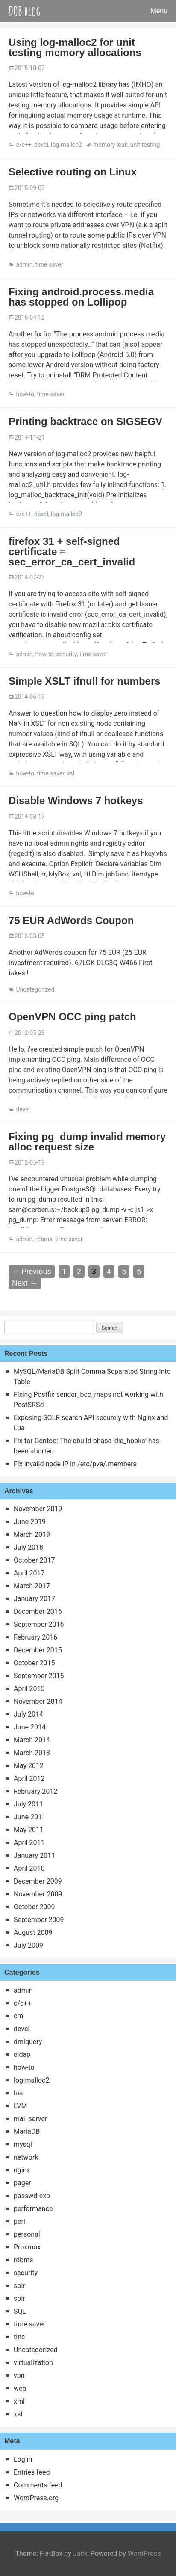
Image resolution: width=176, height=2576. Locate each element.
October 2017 (34, 1560)
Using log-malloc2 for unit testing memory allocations (75, 47)
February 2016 (35, 1637)
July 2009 (28, 1945)
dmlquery (28, 2042)
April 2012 (29, 1778)
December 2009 (38, 1881)
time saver (49, 264)
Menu (158, 11)
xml (19, 2401)
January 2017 (34, 1599)
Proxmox (27, 2247)
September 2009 (39, 1920)
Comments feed (38, 2485)
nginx (22, 2170)
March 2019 (32, 1534)
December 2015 (38, 1650)
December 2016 (38, 1611)
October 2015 (34, 1663)
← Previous (31, 1271)
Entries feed (32, 2472)
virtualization (33, 2363)
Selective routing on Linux (73, 172)
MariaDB (27, 2131)
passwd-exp (32, 2196)
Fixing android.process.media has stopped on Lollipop (81, 297)
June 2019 (30, 1522)
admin (24, 264)
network (26, 2157)
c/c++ (23, 144)
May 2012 (29, 1766)
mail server (30, 2119)
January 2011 (34, 1855)
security (66, 654)
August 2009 (33, 1932)
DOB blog (25, 11)
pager (22, 2183)
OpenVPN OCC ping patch (72, 1016)
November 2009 (38, 1894)
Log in (23, 2459)
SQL (20, 2311)
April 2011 (29, 1843)
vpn (19, 2375)
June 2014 (30, 1727)
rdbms (44, 1239)
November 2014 (38, 1701)
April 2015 (29, 1689)
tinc (19, 2337)
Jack (80, 2553)
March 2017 (32, 1586)
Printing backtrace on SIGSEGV (85, 421)
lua (18, 2093)
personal (27, 2234)
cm (18, 2016)
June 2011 (30, 1817)
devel (41, 144)
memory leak (110, 144)
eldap (22, 2054)
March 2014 (32, 1740)
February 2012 (35, 1791)
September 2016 (39, 1624)
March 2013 (32, 1753)
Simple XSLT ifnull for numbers (85, 681)
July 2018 (28, 1547)
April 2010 (29, 1868)
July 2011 (28, 1804)
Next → (25, 1282)
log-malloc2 (66, 144)
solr (19, 2286)
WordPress (144, 2553)
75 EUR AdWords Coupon (71, 920)
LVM (20, 2106)
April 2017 (29, 1573)
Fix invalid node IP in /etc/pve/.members (75, 1464)
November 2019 (38, 1509)
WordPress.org (36, 2498)
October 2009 (34, 1907)
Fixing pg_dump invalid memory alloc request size (87, 1142)
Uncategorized (35, 989)
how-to (25, 394)
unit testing (145, 144)
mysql (23, 2144)
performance (33, 2209)
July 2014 (28, 1714)
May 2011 (29, 1830)
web (20, 2388)
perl (19, 2221)
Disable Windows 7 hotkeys (76, 800)
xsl (70, 773)
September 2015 (39, 1676)
